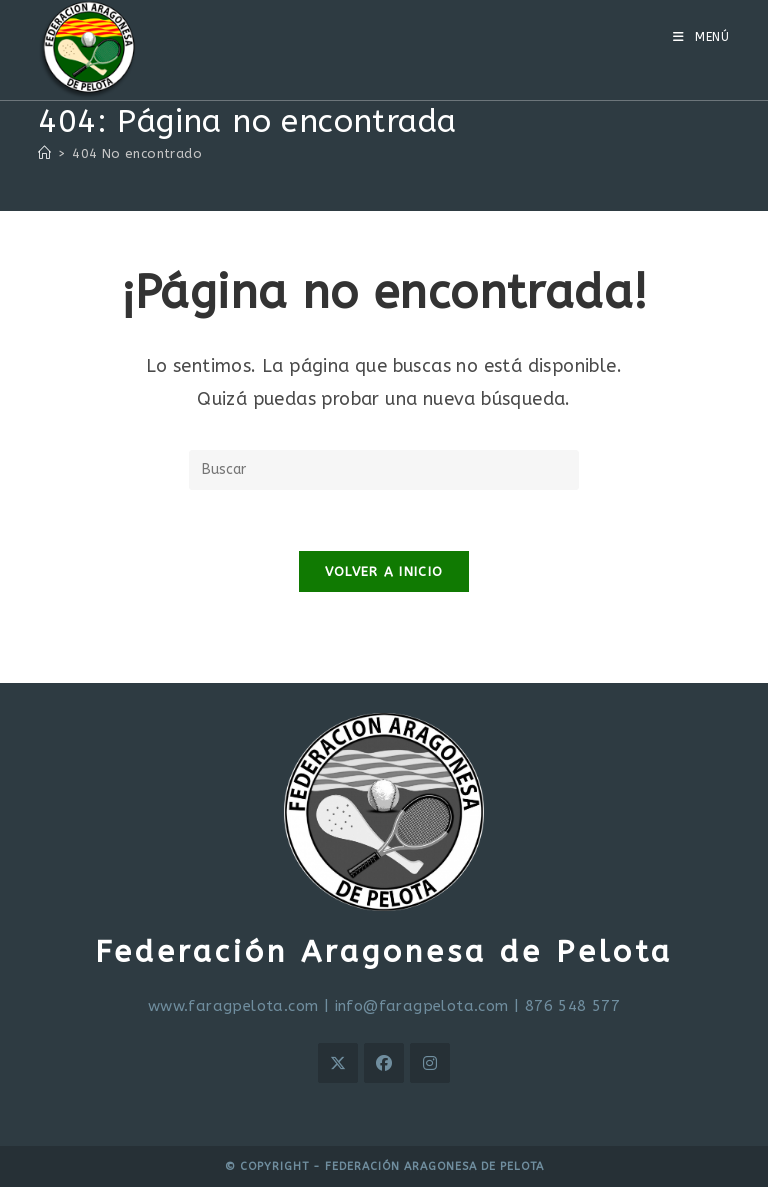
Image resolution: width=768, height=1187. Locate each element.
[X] (338, 1063)
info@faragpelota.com (422, 1006)
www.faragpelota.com (233, 1006)
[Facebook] (384, 1063)
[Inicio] (44, 153)
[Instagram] (430, 1063)
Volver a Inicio (384, 571)
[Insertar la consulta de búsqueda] (384, 470)
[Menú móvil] (701, 37)
